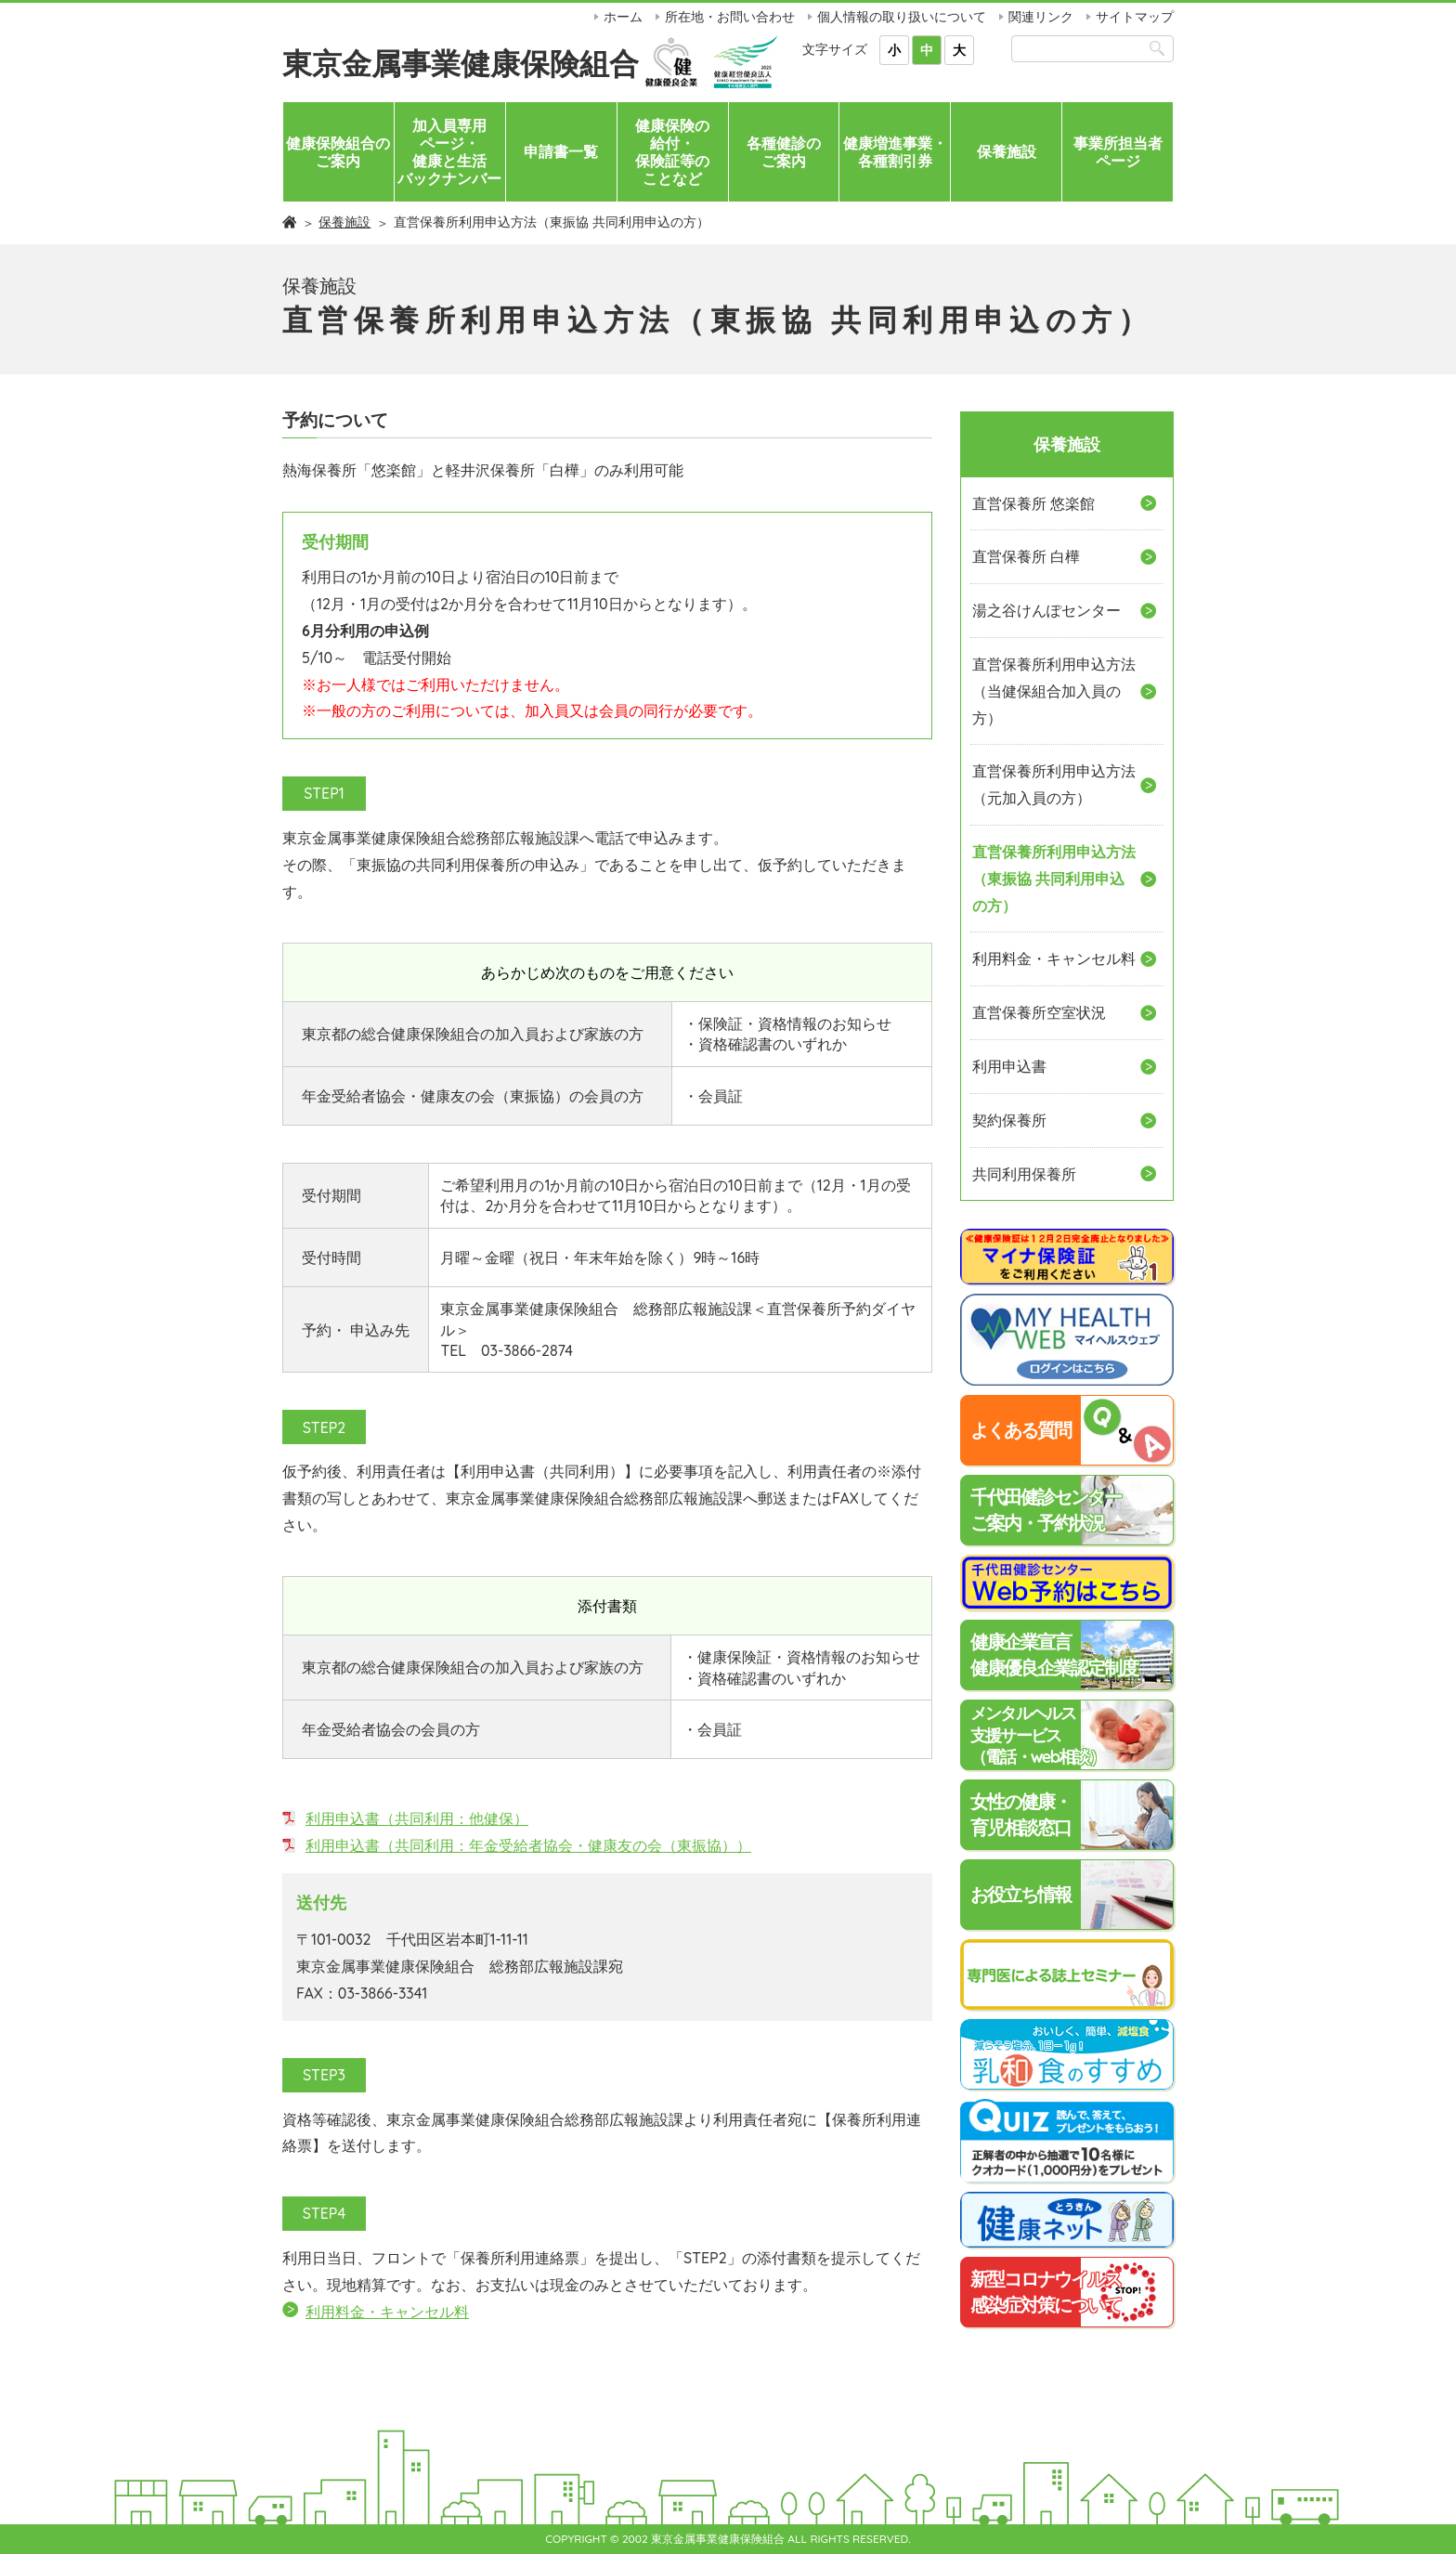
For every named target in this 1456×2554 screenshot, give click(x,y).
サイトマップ (1135, 16)
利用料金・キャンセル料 (387, 2311)
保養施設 (1006, 151)
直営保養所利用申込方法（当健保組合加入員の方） (1054, 691)
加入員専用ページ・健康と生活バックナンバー (449, 152)
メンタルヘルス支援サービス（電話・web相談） (1037, 1734)
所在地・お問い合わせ (730, 16)
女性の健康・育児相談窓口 (1020, 1814)
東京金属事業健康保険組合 (460, 63)
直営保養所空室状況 (1039, 1012)
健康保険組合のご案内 (338, 152)
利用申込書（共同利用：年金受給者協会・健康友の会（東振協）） (528, 1845)
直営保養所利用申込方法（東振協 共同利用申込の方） (1054, 878)
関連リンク (1040, 16)
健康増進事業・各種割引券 (895, 152)
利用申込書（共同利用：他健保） (417, 1818)
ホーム (623, 16)
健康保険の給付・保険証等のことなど (672, 152)
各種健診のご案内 (784, 152)
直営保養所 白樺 (1026, 556)
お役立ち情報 (1020, 1894)
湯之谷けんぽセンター (1046, 610)
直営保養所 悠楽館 (1033, 503)
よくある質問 (1020, 1429)
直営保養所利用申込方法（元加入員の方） (1054, 784)
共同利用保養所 (1024, 1174)
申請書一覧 (561, 151)
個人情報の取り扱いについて (901, 16)
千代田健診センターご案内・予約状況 (1045, 1509)
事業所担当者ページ (1118, 152)
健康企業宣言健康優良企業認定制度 (1054, 1654)
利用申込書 (1009, 1066)
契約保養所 (1009, 1120)
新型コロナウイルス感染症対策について (1045, 2291)
